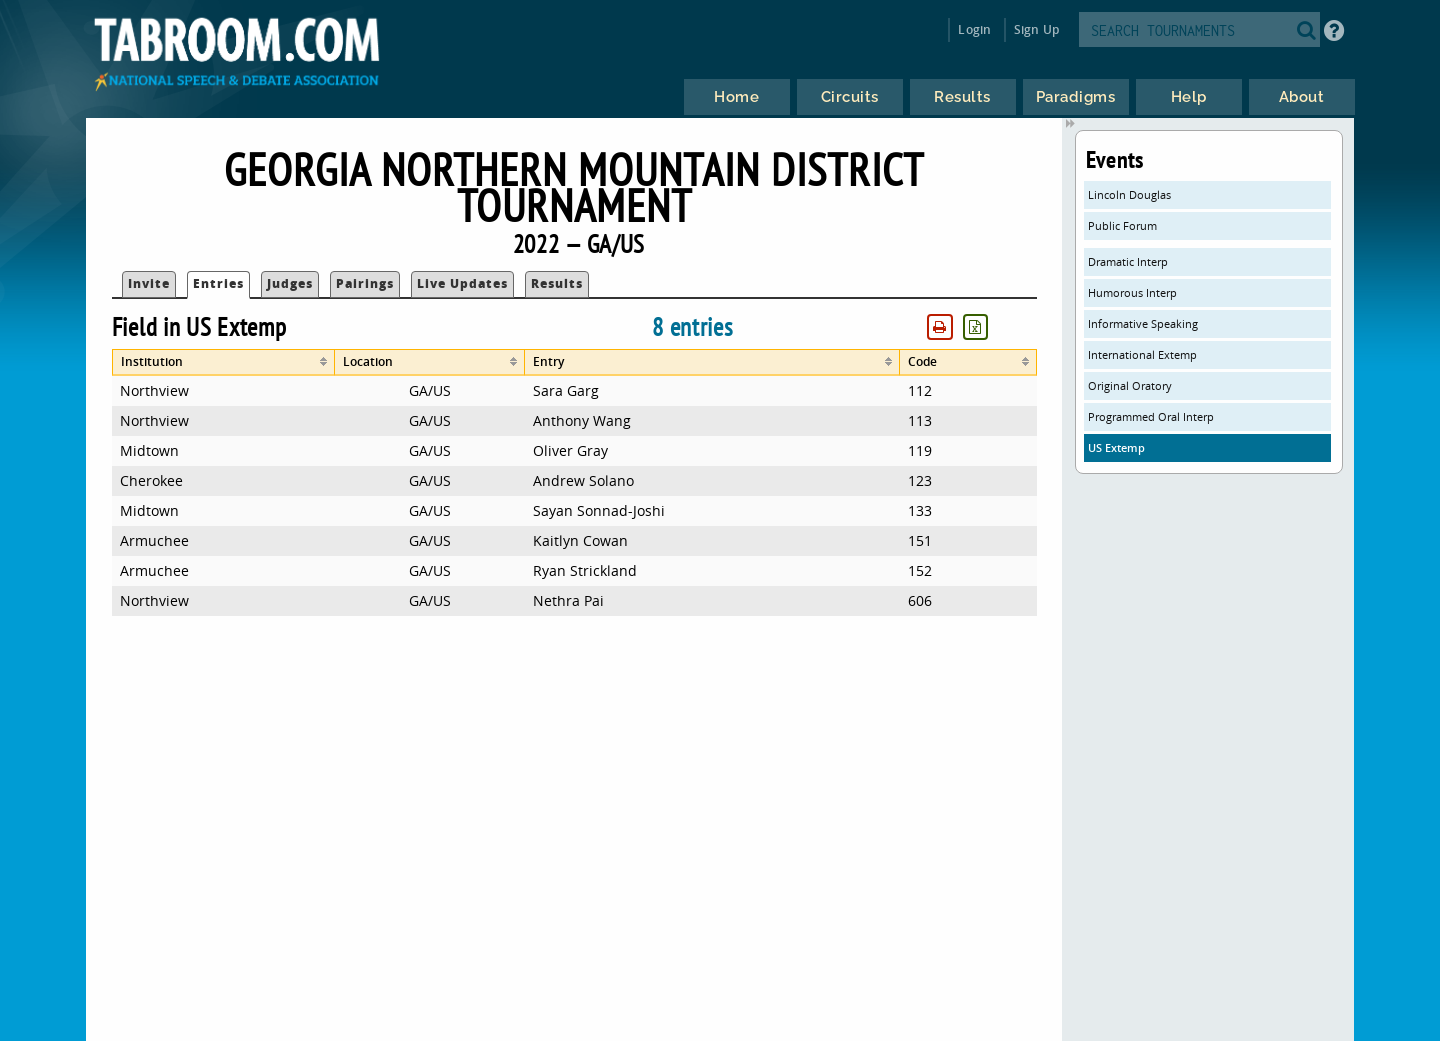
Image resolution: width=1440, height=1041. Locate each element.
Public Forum (1122, 225)
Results (557, 283)
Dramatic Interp (1128, 261)
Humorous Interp (1132, 292)
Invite (149, 283)
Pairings (365, 283)
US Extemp (1116, 447)
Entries (218, 283)
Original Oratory (1130, 385)
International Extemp (1142, 354)
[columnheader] (223, 362)
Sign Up (1036, 29)
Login (974, 29)
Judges (290, 283)
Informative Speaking (1143, 323)
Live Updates (462, 283)
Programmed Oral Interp (1151, 416)
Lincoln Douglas (1129, 194)
